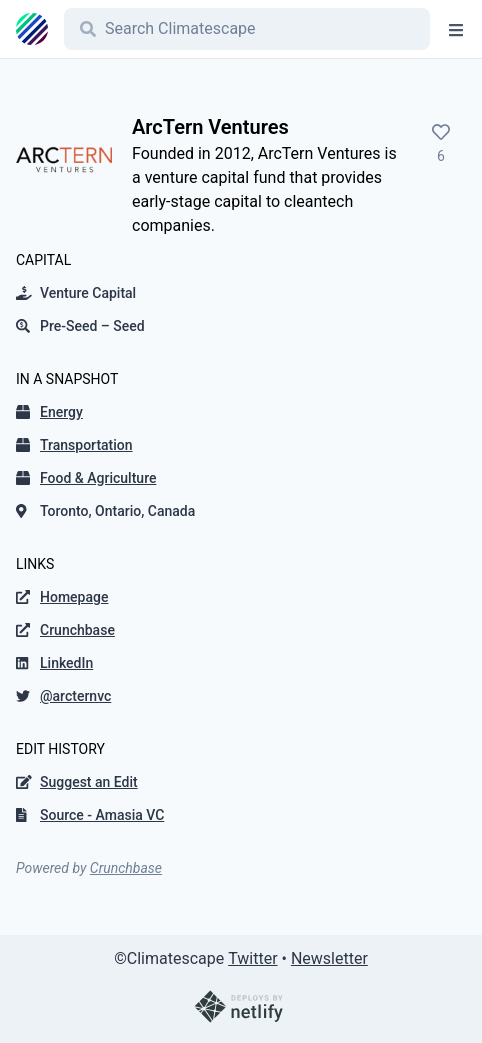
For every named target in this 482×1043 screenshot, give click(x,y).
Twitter (252, 958)
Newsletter (329, 958)
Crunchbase (126, 868)
